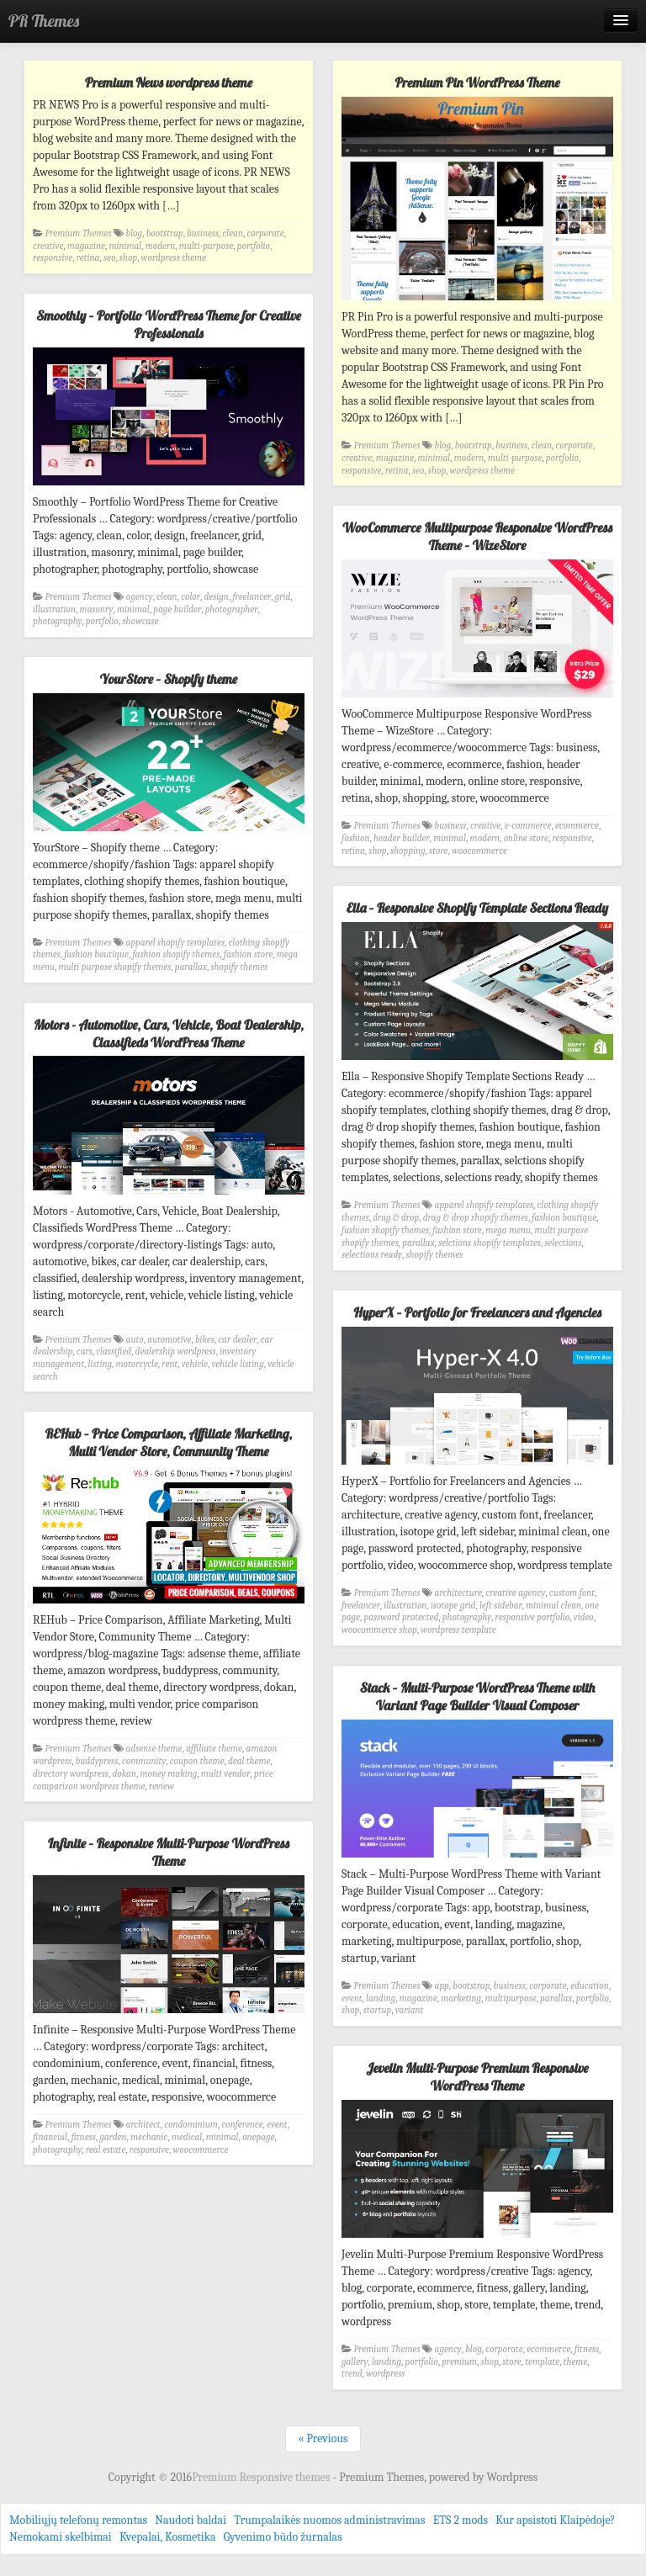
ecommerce (577, 825)
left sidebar (500, 1605)
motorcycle (137, 1364)
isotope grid (453, 1605)
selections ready (372, 1254)
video (584, 1617)
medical (187, 2137)
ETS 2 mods (460, 2520)
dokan (124, 1773)
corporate (264, 233)
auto (135, 1339)
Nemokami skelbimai (60, 2537)
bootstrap (164, 233)
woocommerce (479, 850)
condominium (191, 2124)
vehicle (195, 1364)
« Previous (322, 2438)
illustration (54, 609)
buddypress (97, 1761)
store (438, 850)
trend (352, 2373)
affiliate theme (214, 1748)
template (542, 2361)
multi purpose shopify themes (115, 967)
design (216, 596)
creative (48, 246)
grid (283, 596)
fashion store (248, 954)
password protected (400, 1617)
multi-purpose (206, 246)
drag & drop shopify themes (475, 1217)
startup (377, 2010)
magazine (86, 246)
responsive (52, 257)
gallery (355, 2361)
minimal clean (553, 1605)
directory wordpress (71, 1773)
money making (168, 1773)
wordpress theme (173, 257)
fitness (83, 2137)
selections (562, 1243)
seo (109, 257)
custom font (572, 1592)
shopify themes (238, 967)
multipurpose (511, 1998)
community (144, 1761)
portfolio (253, 246)
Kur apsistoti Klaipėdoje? (555, 2520)
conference (241, 2124)
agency (139, 596)
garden (112, 2137)
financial (50, 2137)
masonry (97, 609)
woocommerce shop (379, 1630)
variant (409, 2010)
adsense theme (154, 1748)
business (203, 233)
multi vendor (226, 1773)
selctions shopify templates (489, 1243)
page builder (177, 609)
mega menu (508, 1230)
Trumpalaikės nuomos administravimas (329, 2520)
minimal (125, 246)
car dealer (237, 1339)
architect (143, 2124)
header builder (401, 838)
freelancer (251, 596)
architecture (458, 1592)
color (190, 596)
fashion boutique (96, 954)
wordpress (385, 2373)
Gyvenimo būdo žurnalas (283, 2537)
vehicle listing (238, 1364)
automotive (169, 1339)
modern (161, 246)
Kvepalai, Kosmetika (167, 2537)
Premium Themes (78, 233)
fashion (356, 838)
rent (169, 1364)
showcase (140, 621)
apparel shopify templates (175, 942)
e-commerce (528, 825)
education (589, 1985)
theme (576, 2361)
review (161, 1786)
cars (85, 1351)
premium (459, 2361)
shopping (408, 850)
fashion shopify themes (176, 954)
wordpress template (458, 1630)
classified (113, 1351)
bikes (204, 1339)
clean (233, 233)
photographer (231, 609)
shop (128, 257)
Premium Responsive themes (262, 2477)
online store (526, 838)
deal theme (249, 1761)
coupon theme (197, 1761)
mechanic (148, 2137)
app (442, 1985)
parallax (191, 967)
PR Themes (43, 20)
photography (57, 621)
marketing (461, 1998)
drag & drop (396, 1217)
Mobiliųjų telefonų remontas (78, 2520)
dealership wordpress (175, 1351)
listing (100, 1364)
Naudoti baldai (190, 2520)
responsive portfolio (532, 1617)
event (352, 1998)
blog (134, 233)
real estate (106, 2149)
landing (380, 1998)
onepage (258, 2137)
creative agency (515, 1592)
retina (88, 257)
